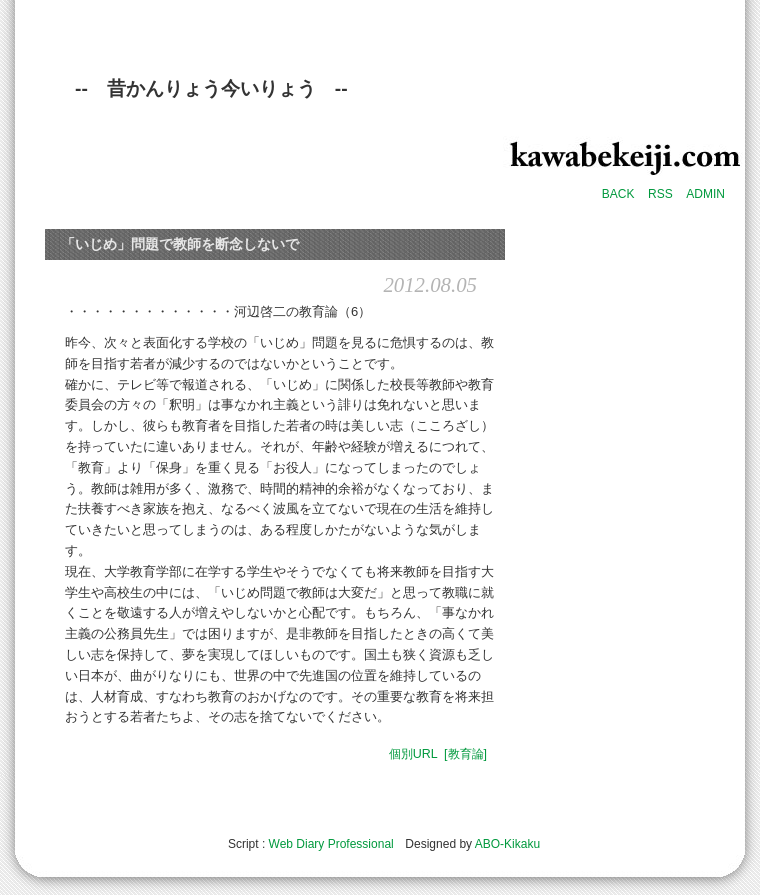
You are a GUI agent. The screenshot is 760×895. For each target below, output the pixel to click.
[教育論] (465, 754)
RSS (660, 194)
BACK (618, 194)
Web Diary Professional (331, 844)
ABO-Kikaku (507, 844)
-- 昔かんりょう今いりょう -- (211, 88)
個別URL (413, 754)
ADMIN (705, 194)
